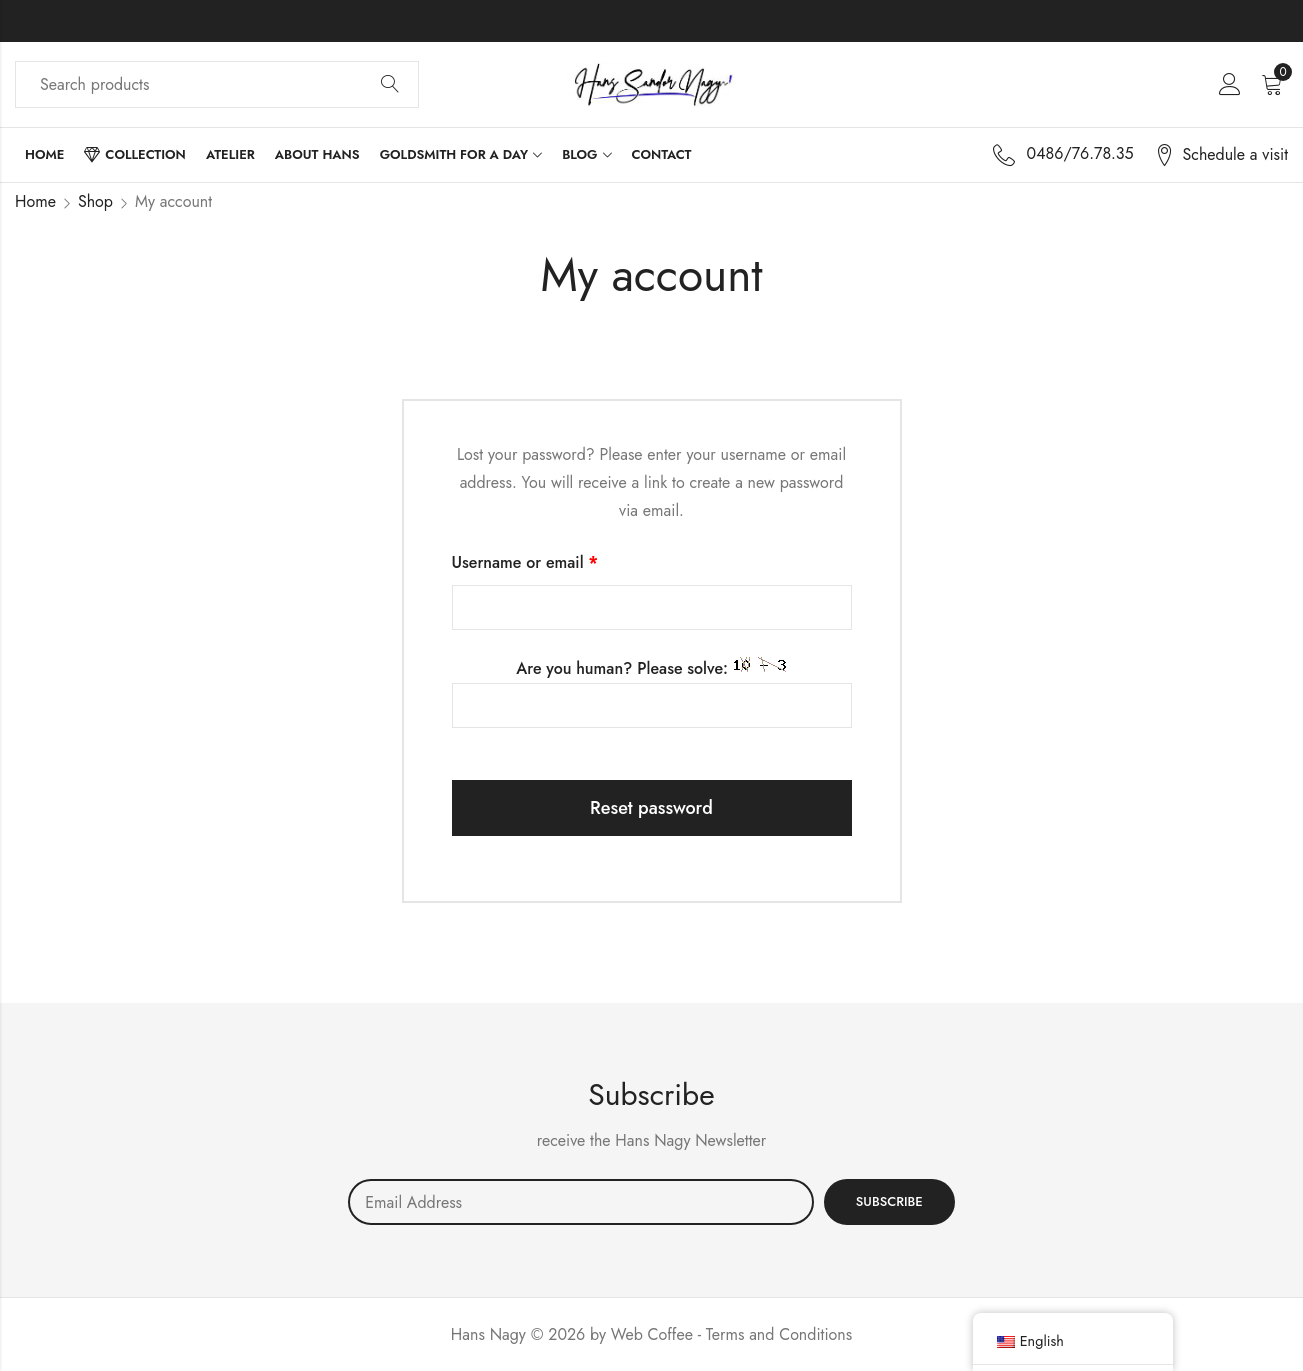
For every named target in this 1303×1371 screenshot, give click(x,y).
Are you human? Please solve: (652, 692)
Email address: (581, 1202)
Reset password (651, 808)
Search (390, 85)
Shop (95, 201)
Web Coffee (652, 1334)
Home (35, 201)
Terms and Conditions (779, 1334)
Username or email (557, 561)
